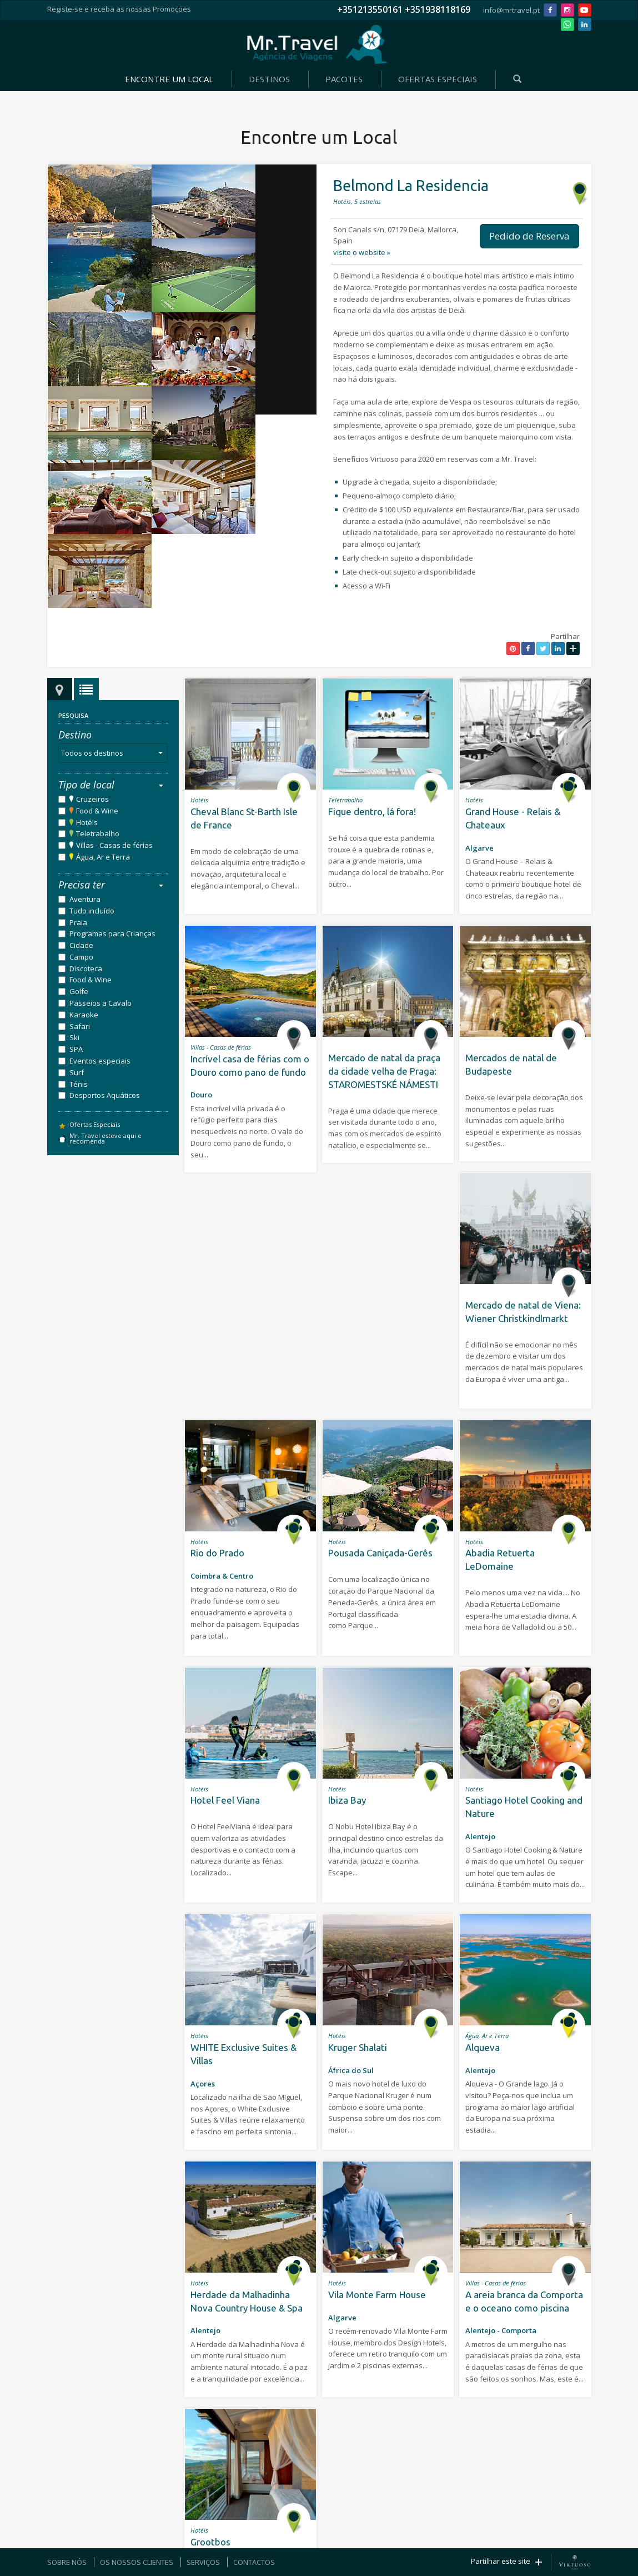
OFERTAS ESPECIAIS (437, 78)
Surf (76, 1072)
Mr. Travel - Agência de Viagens (317, 44)
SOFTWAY (311, 2516)
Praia (78, 922)
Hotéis (87, 822)
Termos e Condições (352, 2516)
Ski (74, 1037)
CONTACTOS (254, 2562)
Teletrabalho (97, 833)
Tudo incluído (91, 911)
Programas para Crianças (112, 933)
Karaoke (83, 1015)
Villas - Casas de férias (114, 845)
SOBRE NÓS (67, 2562)
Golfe (78, 991)
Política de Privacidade (411, 2516)
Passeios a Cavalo (100, 1003)
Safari (79, 1026)
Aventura (85, 899)
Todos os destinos (114, 753)
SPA (76, 1049)
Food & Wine (97, 811)
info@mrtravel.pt (511, 10)
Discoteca (85, 968)
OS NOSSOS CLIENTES (136, 2562)
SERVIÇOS (203, 2562)
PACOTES (344, 78)
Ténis (78, 1084)
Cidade (81, 945)
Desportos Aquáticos (104, 1095)
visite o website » (361, 252)
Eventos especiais (99, 1061)
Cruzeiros (92, 799)
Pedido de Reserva (529, 235)
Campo (81, 957)
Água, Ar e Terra (103, 857)
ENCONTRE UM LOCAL (169, 78)
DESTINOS (269, 78)
